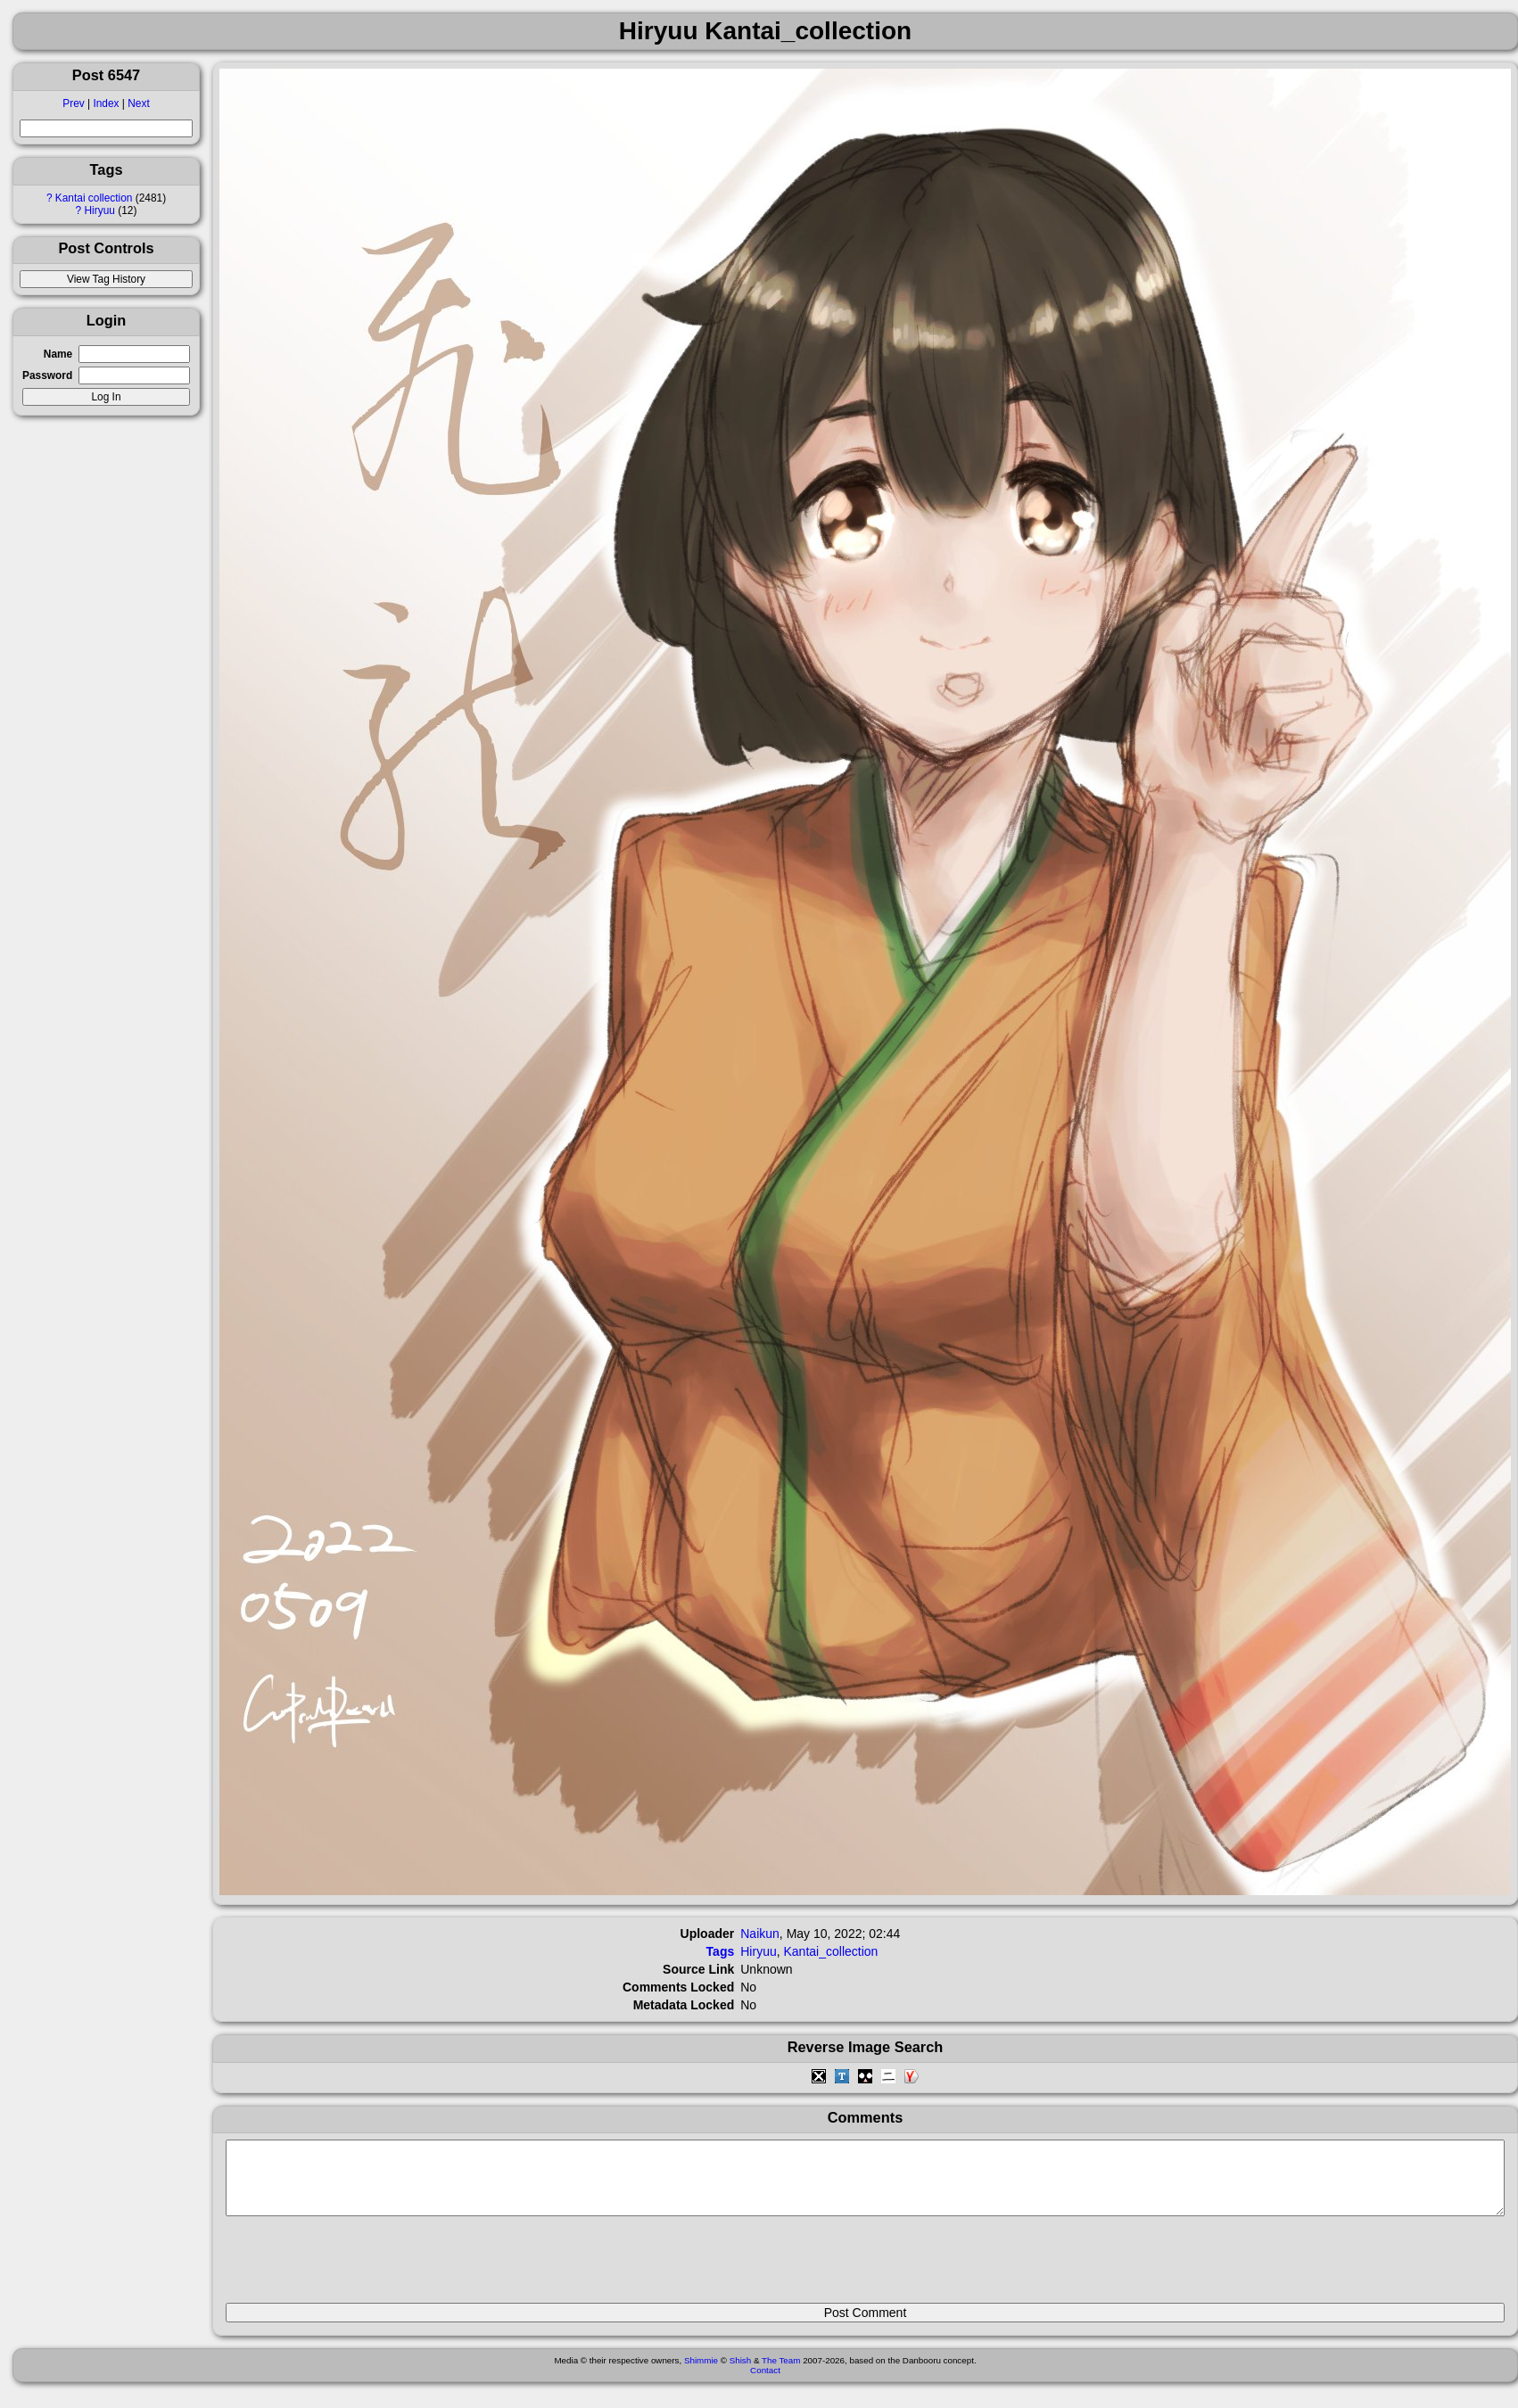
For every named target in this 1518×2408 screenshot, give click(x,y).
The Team (781, 2374)
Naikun (760, 1933)
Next (138, 103)
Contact (765, 2383)
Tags (720, 1951)
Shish (741, 2374)
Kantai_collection (831, 1951)
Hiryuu (100, 210)
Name (58, 354)
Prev (73, 103)
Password (47, 375)
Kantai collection (94, 198)
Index (106, 103)
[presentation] (361, 2267)
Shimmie (701, 2374)
